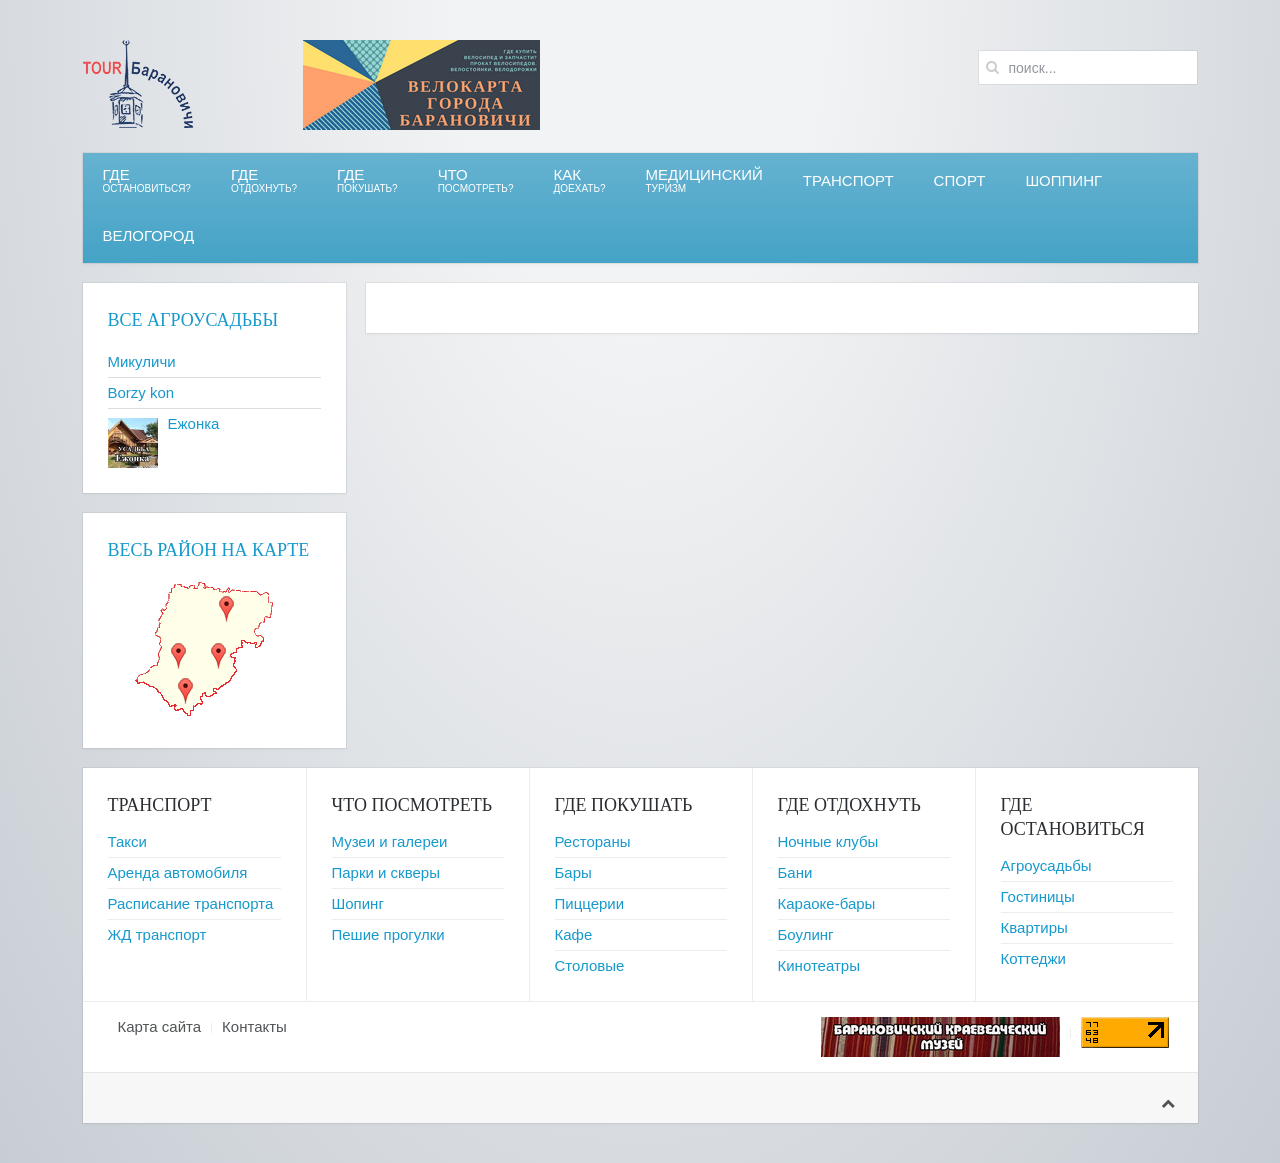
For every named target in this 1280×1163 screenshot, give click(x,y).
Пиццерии (590, 903)
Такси (127, 841)
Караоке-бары (827, 903)
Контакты (254, 1026)
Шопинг (358, 903)
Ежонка (194, 423)
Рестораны (593, 841)
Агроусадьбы (1046, 865)
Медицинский (704, 180)
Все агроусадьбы (193, 320)
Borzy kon (141, 392)
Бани (795, 872)
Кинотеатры (819, 965)
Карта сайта (160, 1026)
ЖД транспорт (157, 934)
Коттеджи (1034, 958)
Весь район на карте (209, 550)
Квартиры (1034, 927)
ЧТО (476, 180)
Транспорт (848, 180)
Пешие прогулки (388, 934)
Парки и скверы (386, 872)
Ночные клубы (828, 841)
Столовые (590, 965)
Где (147, 180)
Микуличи (142, 361)
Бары (573, 872)
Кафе (574, 934)
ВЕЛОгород (149, 235)
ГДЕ (264, 180)
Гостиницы (1038, 896)
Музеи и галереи (390, 841)
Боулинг (806, 934)
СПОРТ (960, 180)
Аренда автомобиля (178, 872)
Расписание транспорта (191, 903)
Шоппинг (1063, 180)
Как (580, 180)
